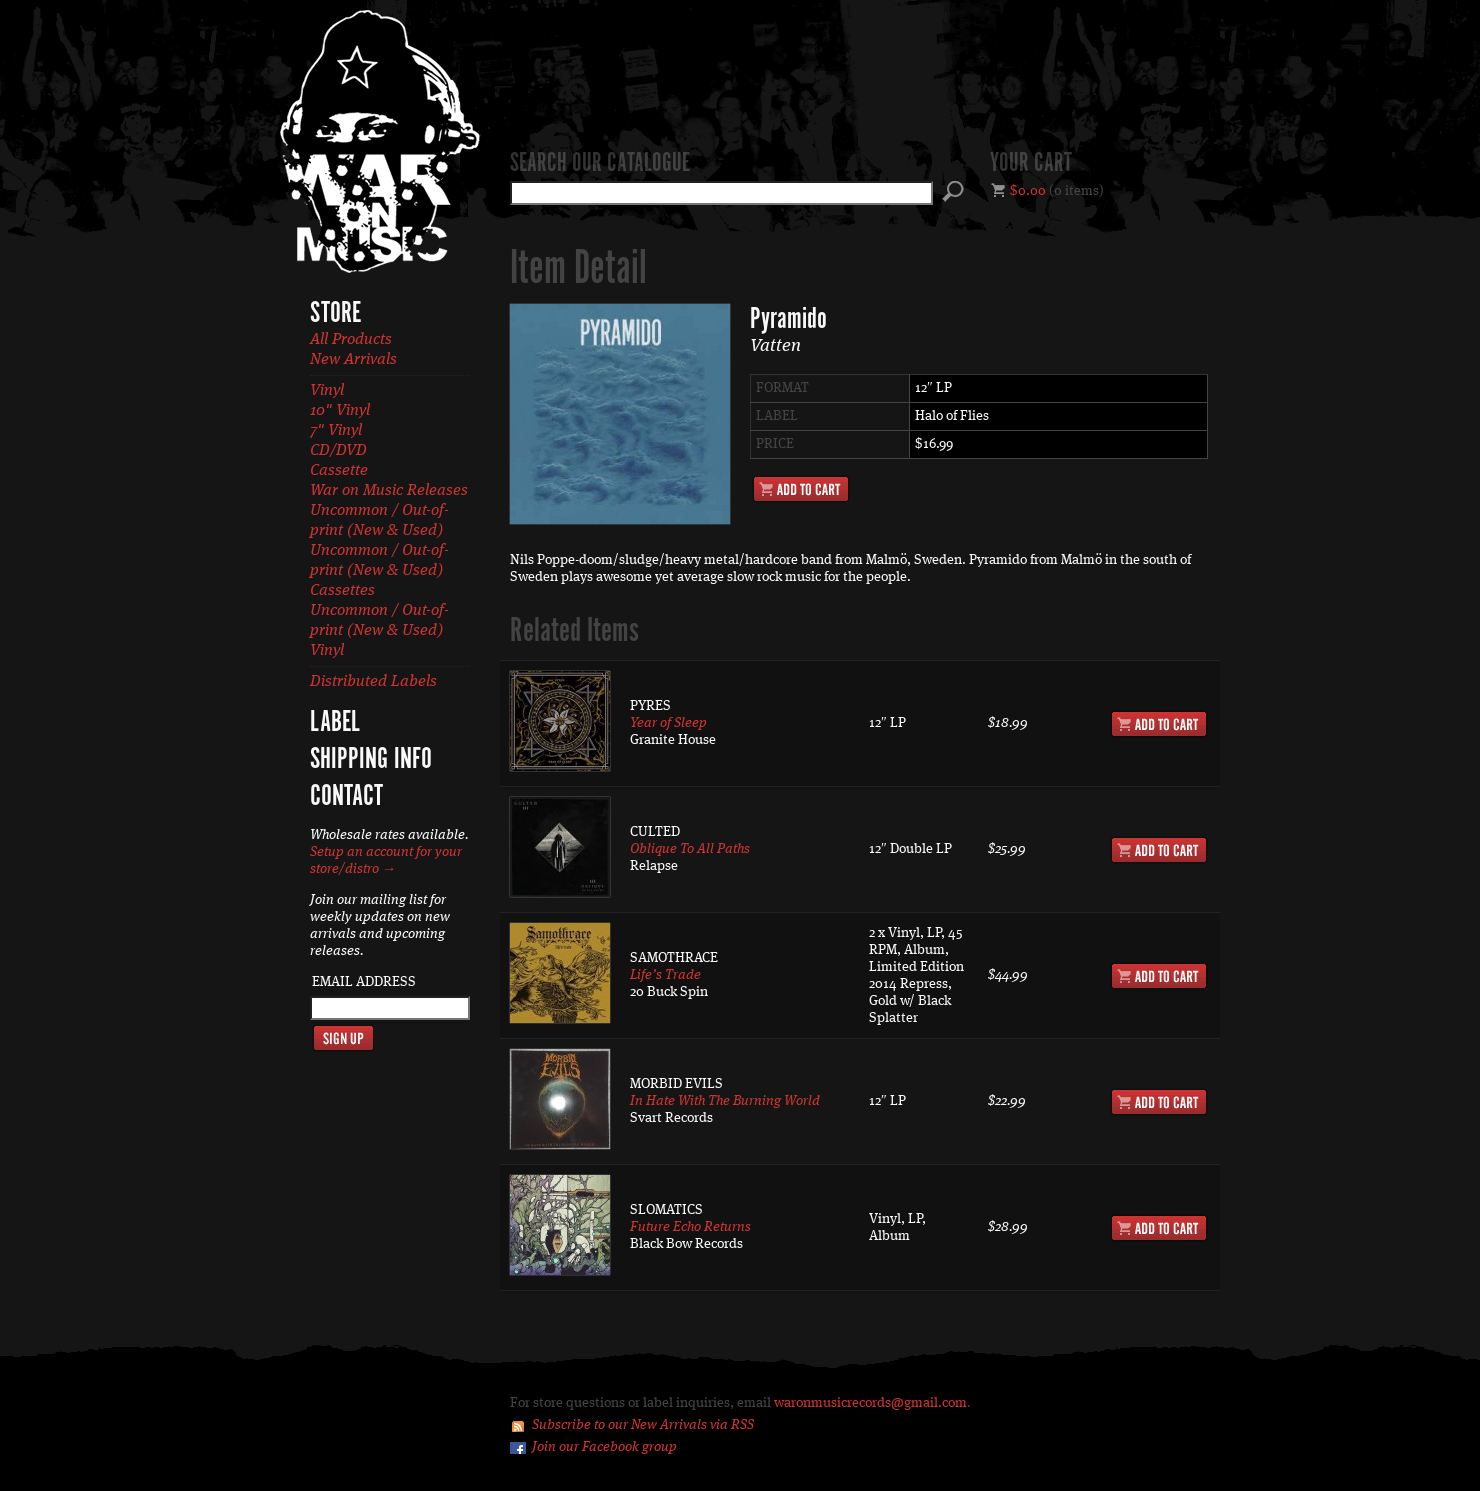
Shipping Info (371, 760)
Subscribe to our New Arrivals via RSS (643, 1425)
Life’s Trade (665, 975)
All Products (351, 340)
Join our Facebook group (604, 1447)
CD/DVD (338, 451)
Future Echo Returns (690, 1227)
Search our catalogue (600, 164)
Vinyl (327, 391)
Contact (346, 797)
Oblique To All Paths (690, 849)
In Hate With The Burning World (725, 1101)
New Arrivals (353, 360)
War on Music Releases (389, 491)
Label (335, 723)
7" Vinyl (336, 431)
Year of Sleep (668, 723)
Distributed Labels (373, 682)
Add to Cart (801, 489)
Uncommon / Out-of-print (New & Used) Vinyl (379, 631)
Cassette (339, 471)
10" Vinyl (340, 411)
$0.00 (1028, 191)
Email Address (364, 982)
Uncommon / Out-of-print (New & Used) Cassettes (379, 571)
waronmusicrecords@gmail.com (870, 1403)
